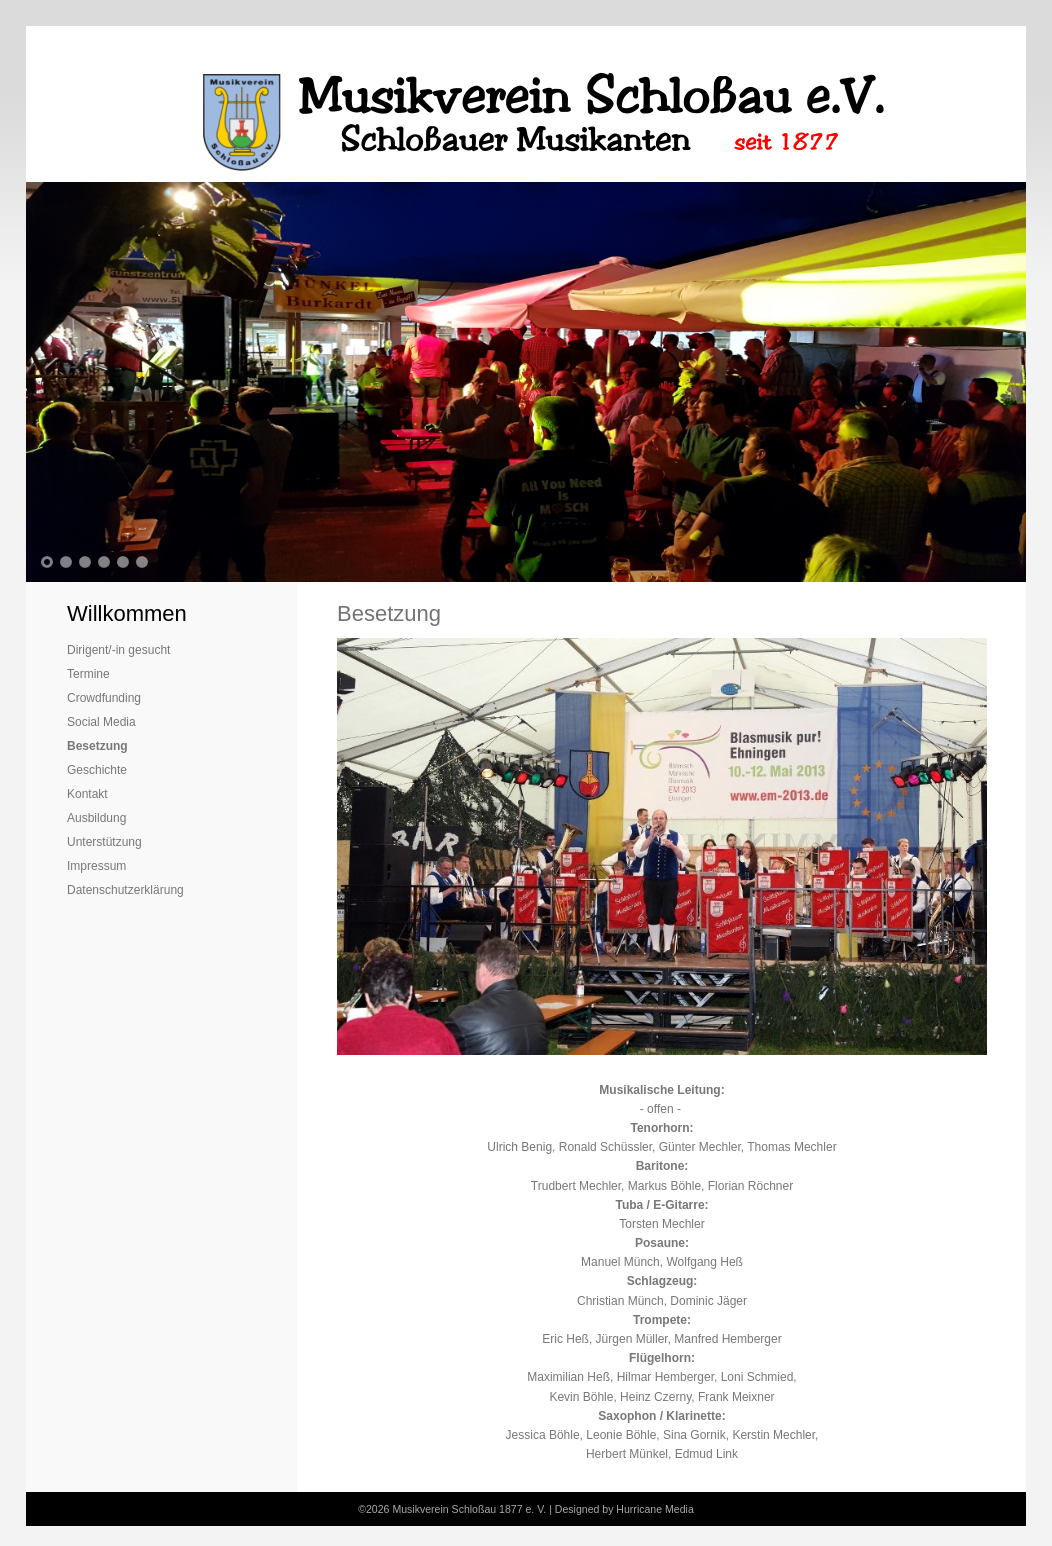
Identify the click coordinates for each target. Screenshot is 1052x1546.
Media (679, 1509)
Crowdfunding (104, 698)
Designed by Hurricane (610, 1509)
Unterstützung (104, 842)
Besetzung (97, 746)
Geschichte (97, 770)
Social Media (101, 722)
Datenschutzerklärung (125, 890)
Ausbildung (96, 818)
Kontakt (87, 794)
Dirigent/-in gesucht (118, 650)
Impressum (96, 866)
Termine (88, 674)
